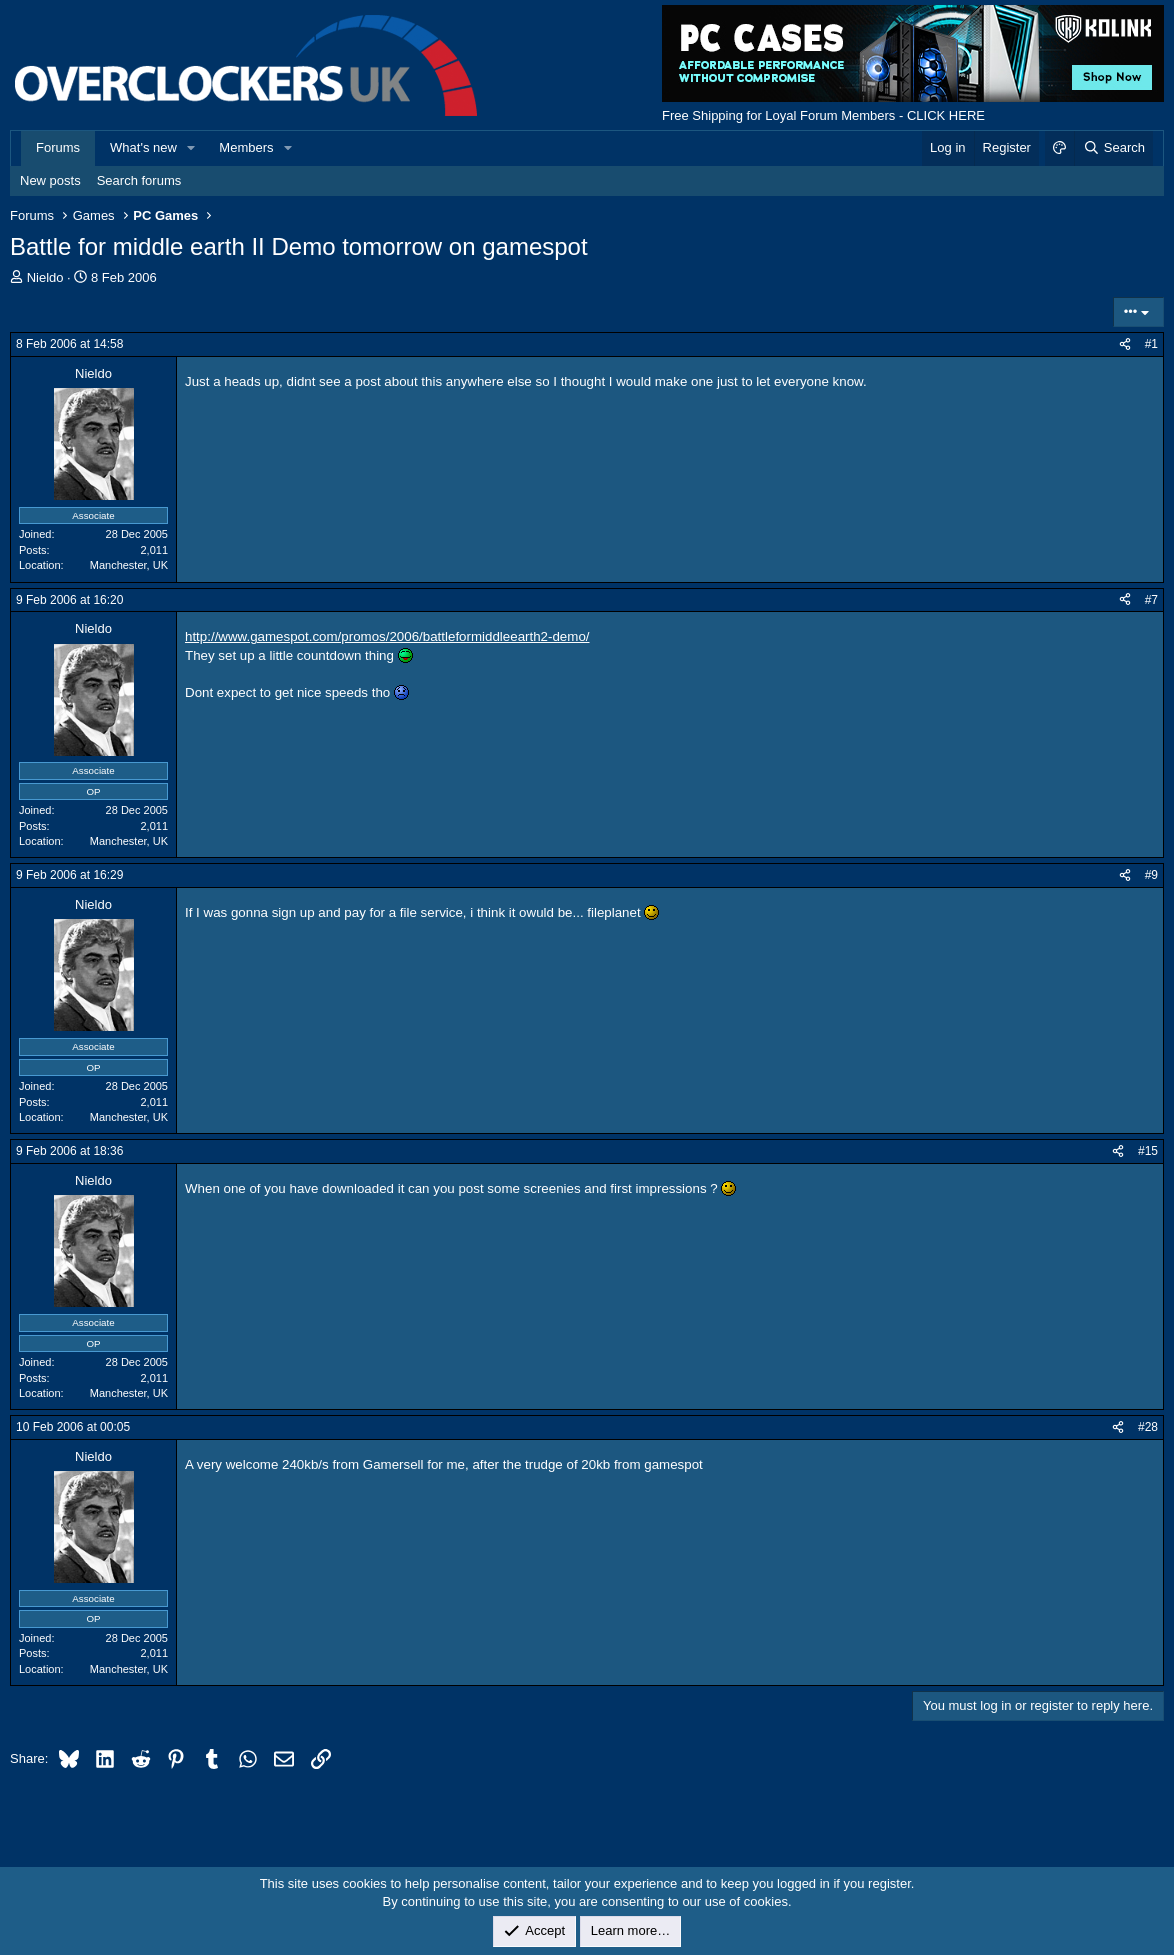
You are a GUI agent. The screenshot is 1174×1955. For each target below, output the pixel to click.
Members (246, 147)
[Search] (1113, 148)
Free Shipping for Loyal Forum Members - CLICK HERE (823, 115)
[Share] (1125, 344)
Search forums (139, 180)
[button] (192, 148)
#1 (1151, 344)
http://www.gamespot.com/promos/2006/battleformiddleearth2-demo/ (387, 636)
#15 (1148, 1151)
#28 (1148, 1427)
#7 (1151, 600)
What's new (143, 147)
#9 (1151, 875)
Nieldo (45, 277)
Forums (58, 147)
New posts (50, 180)
